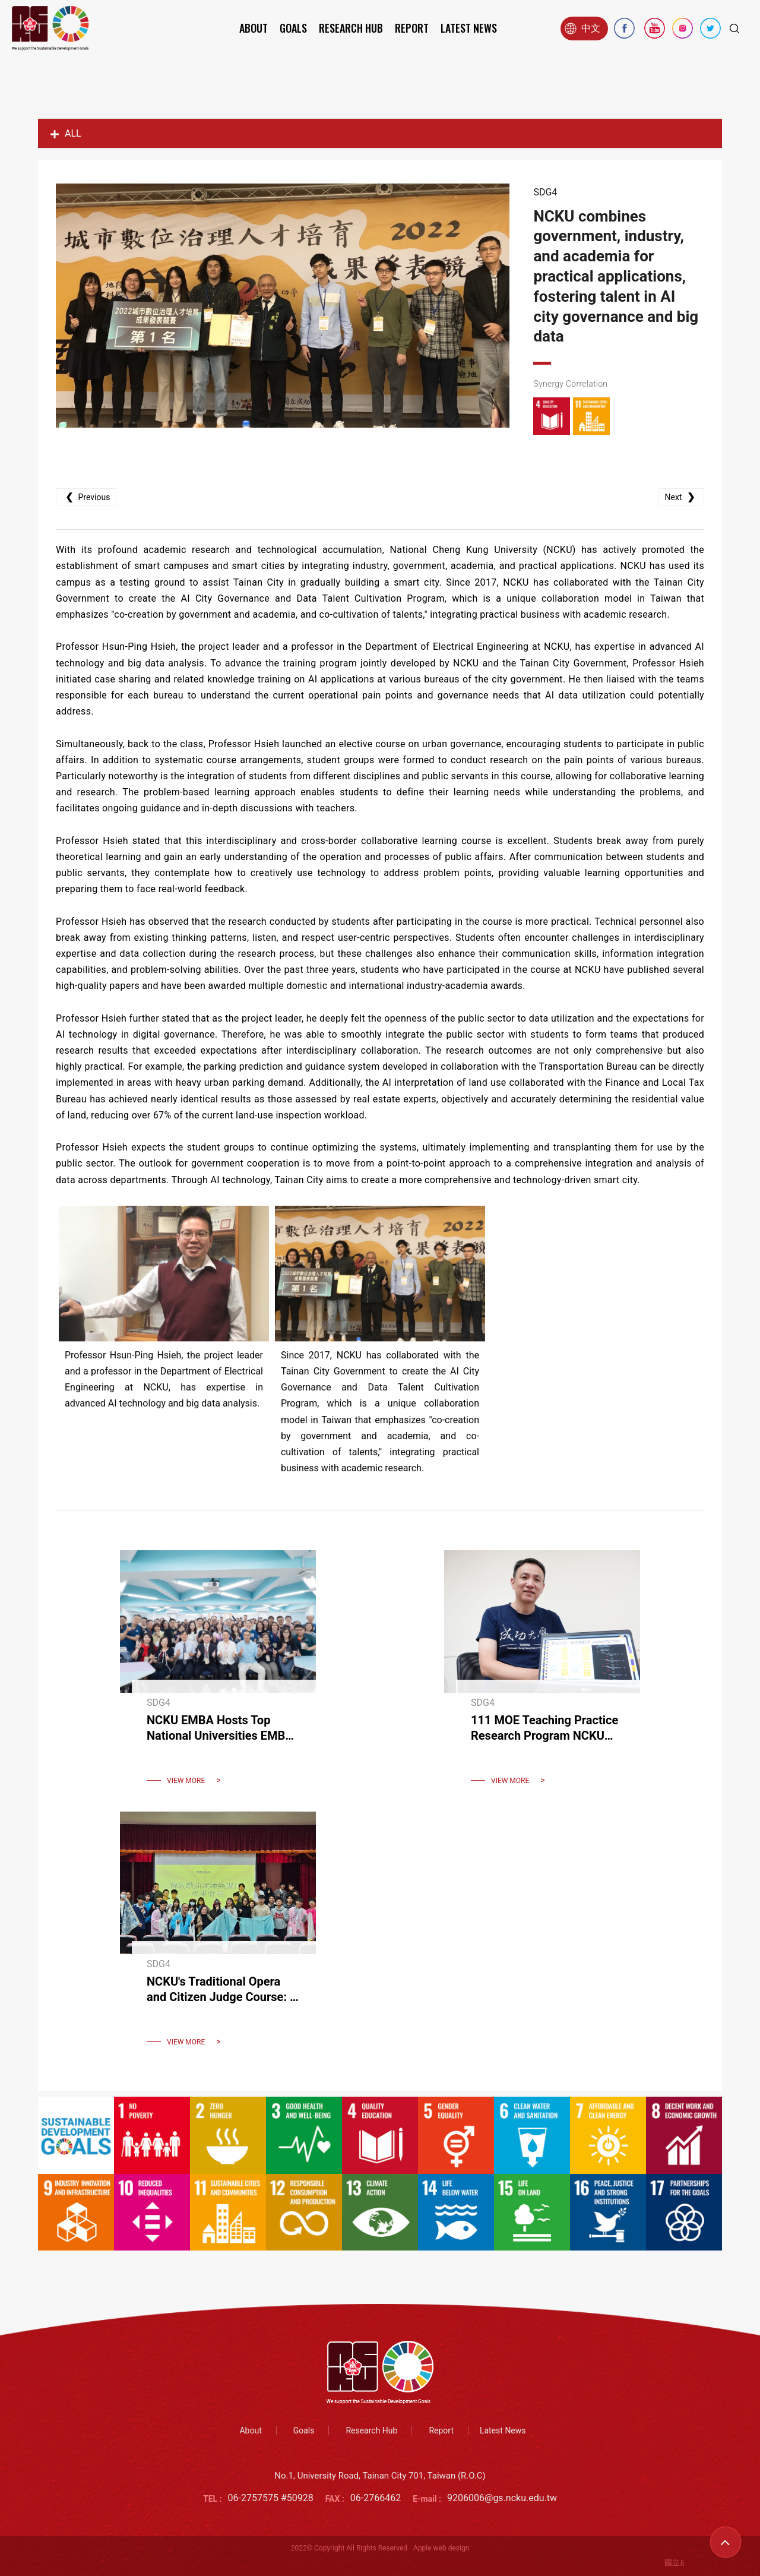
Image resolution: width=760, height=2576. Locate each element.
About (253, 28)
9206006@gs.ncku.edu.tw (502, 2498)
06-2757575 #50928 (271, 2498)
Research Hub (351, 28)
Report (412, 28)
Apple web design (441, 2548)
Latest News (469, 28)
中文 (582, 28)
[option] (282, 306)
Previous (86, 496)
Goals (293, 28)
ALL (65, 133)
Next (681, 496)
